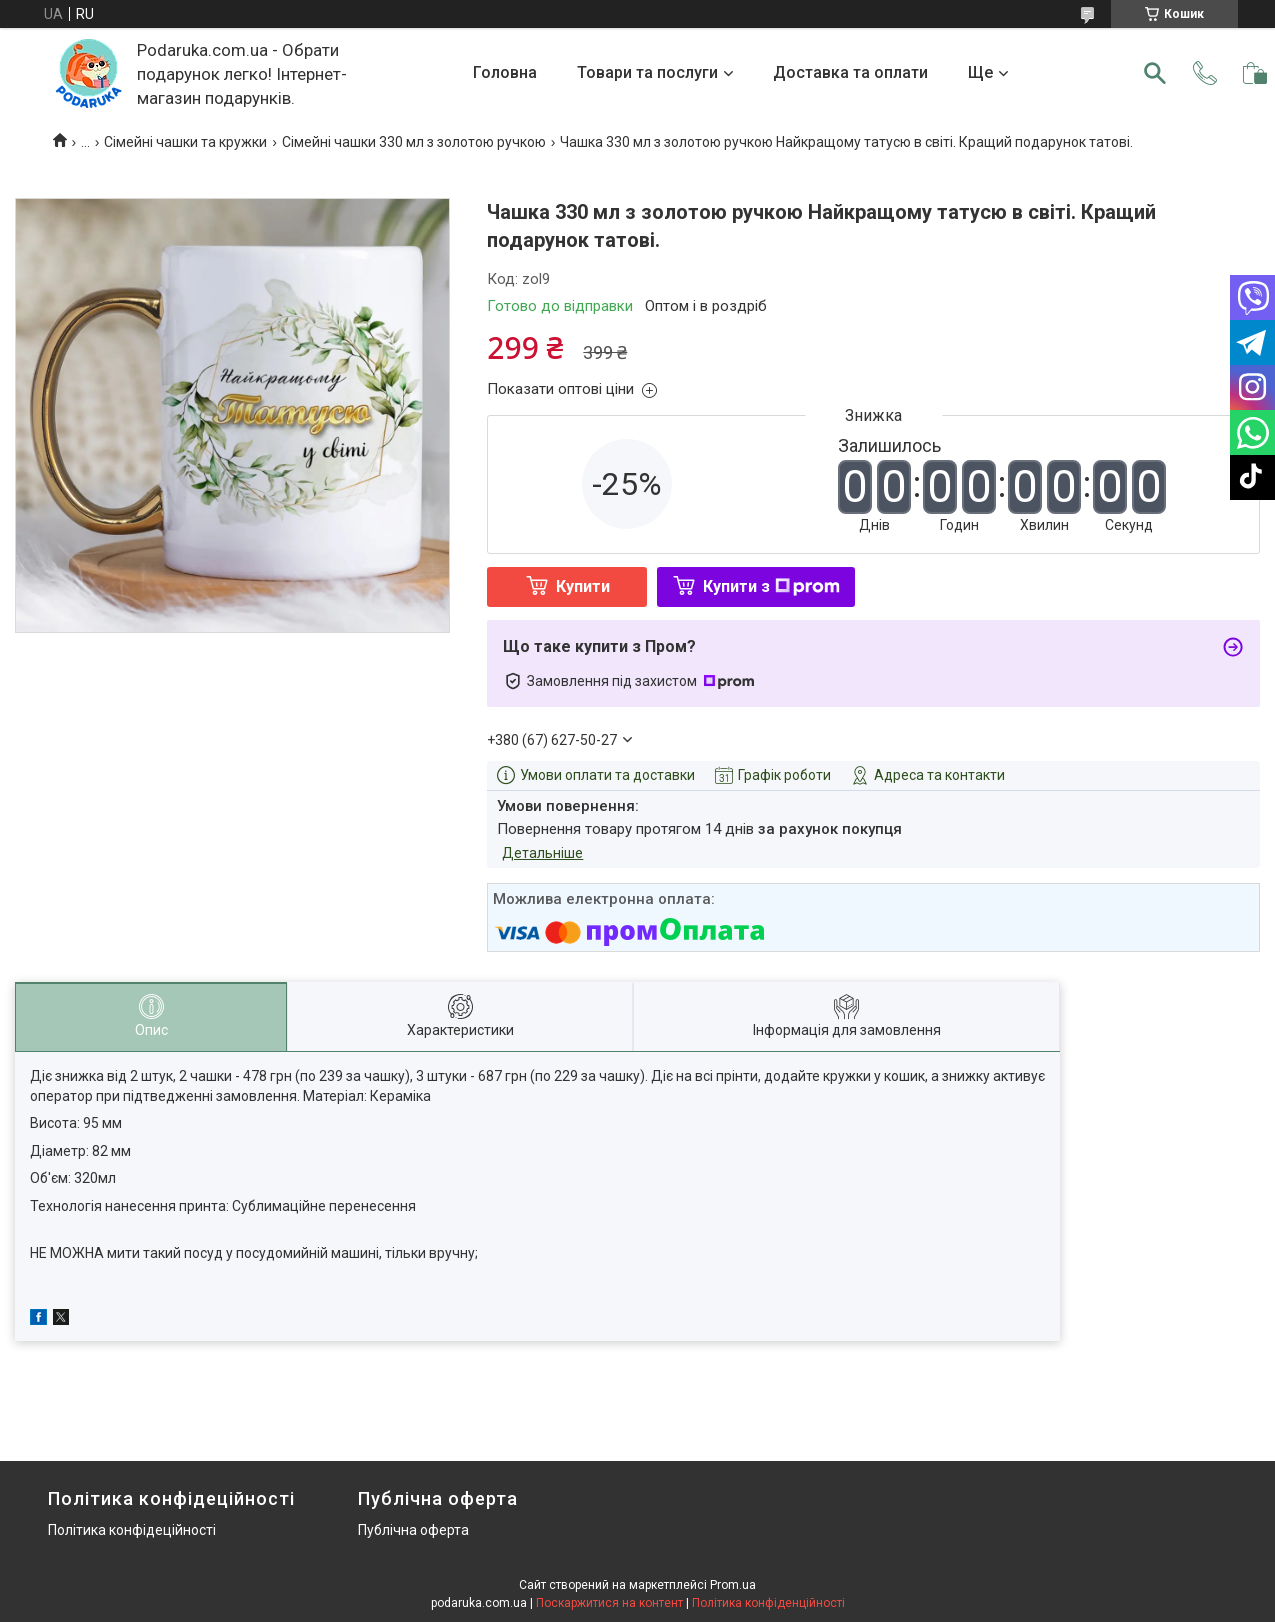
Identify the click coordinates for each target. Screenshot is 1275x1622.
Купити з (771, 586)
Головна (505, 72)
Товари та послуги (647, 72)
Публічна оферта (413, 1530)
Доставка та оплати (850, 72)
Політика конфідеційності (132, 1530)
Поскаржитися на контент (609, 1603)
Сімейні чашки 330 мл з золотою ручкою (414, 142)
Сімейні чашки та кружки (185, 142)
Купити (583, 586)
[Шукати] (1155, 73)
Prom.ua (733, 1585)
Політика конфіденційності (768, 1603)
